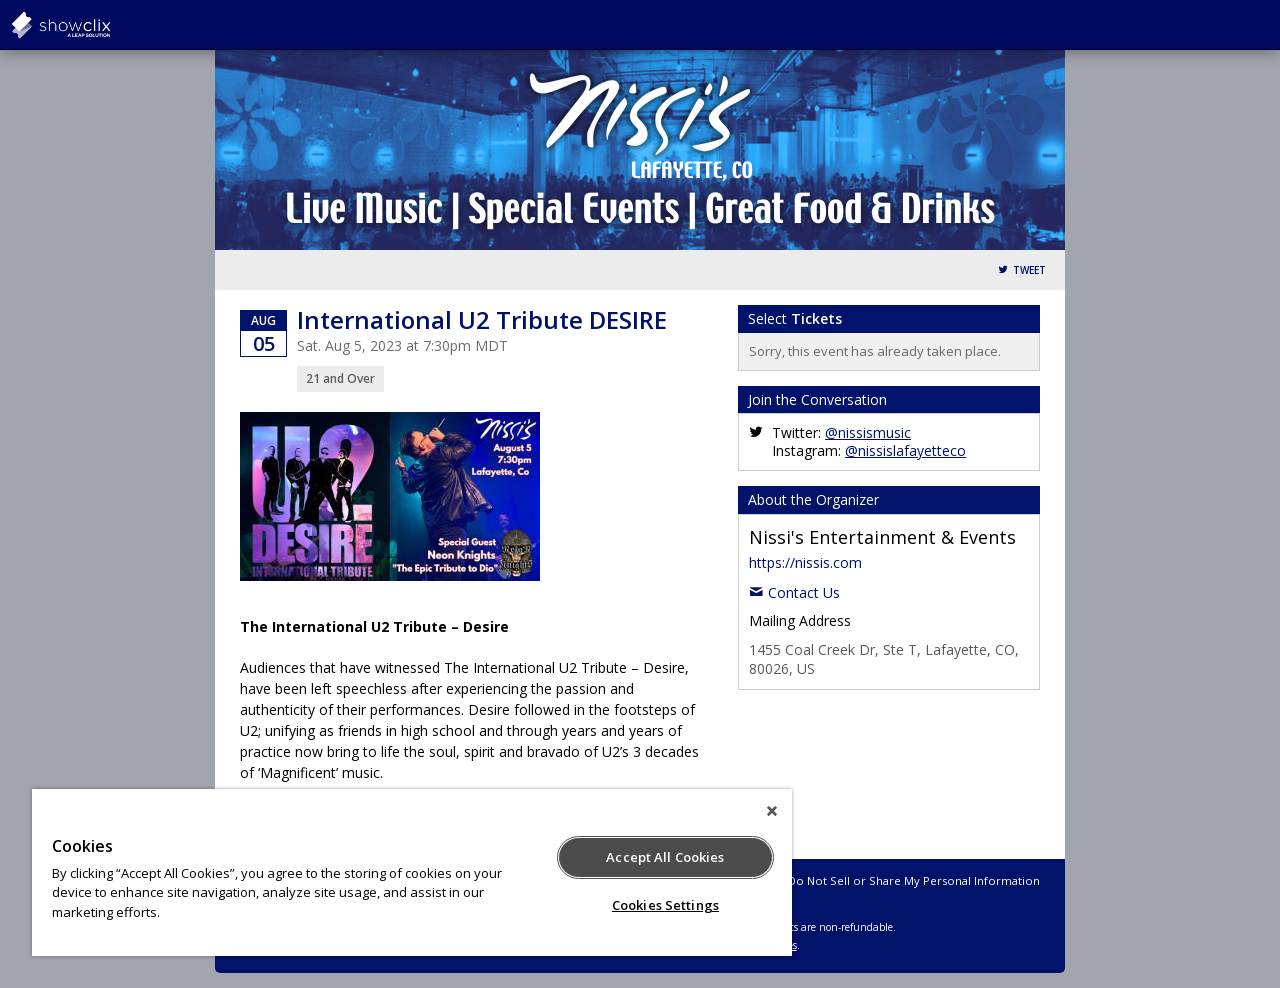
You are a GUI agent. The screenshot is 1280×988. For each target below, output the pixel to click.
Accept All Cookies (665, 857)
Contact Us (804, 592)
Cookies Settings (665, 905)
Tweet (1029, 270)
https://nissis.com (805, 562)
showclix (110, 25)
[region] (412, 872)
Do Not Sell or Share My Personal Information (914, 880)
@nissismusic (868, 432)
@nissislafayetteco (905, 450)
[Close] (772, 811)
